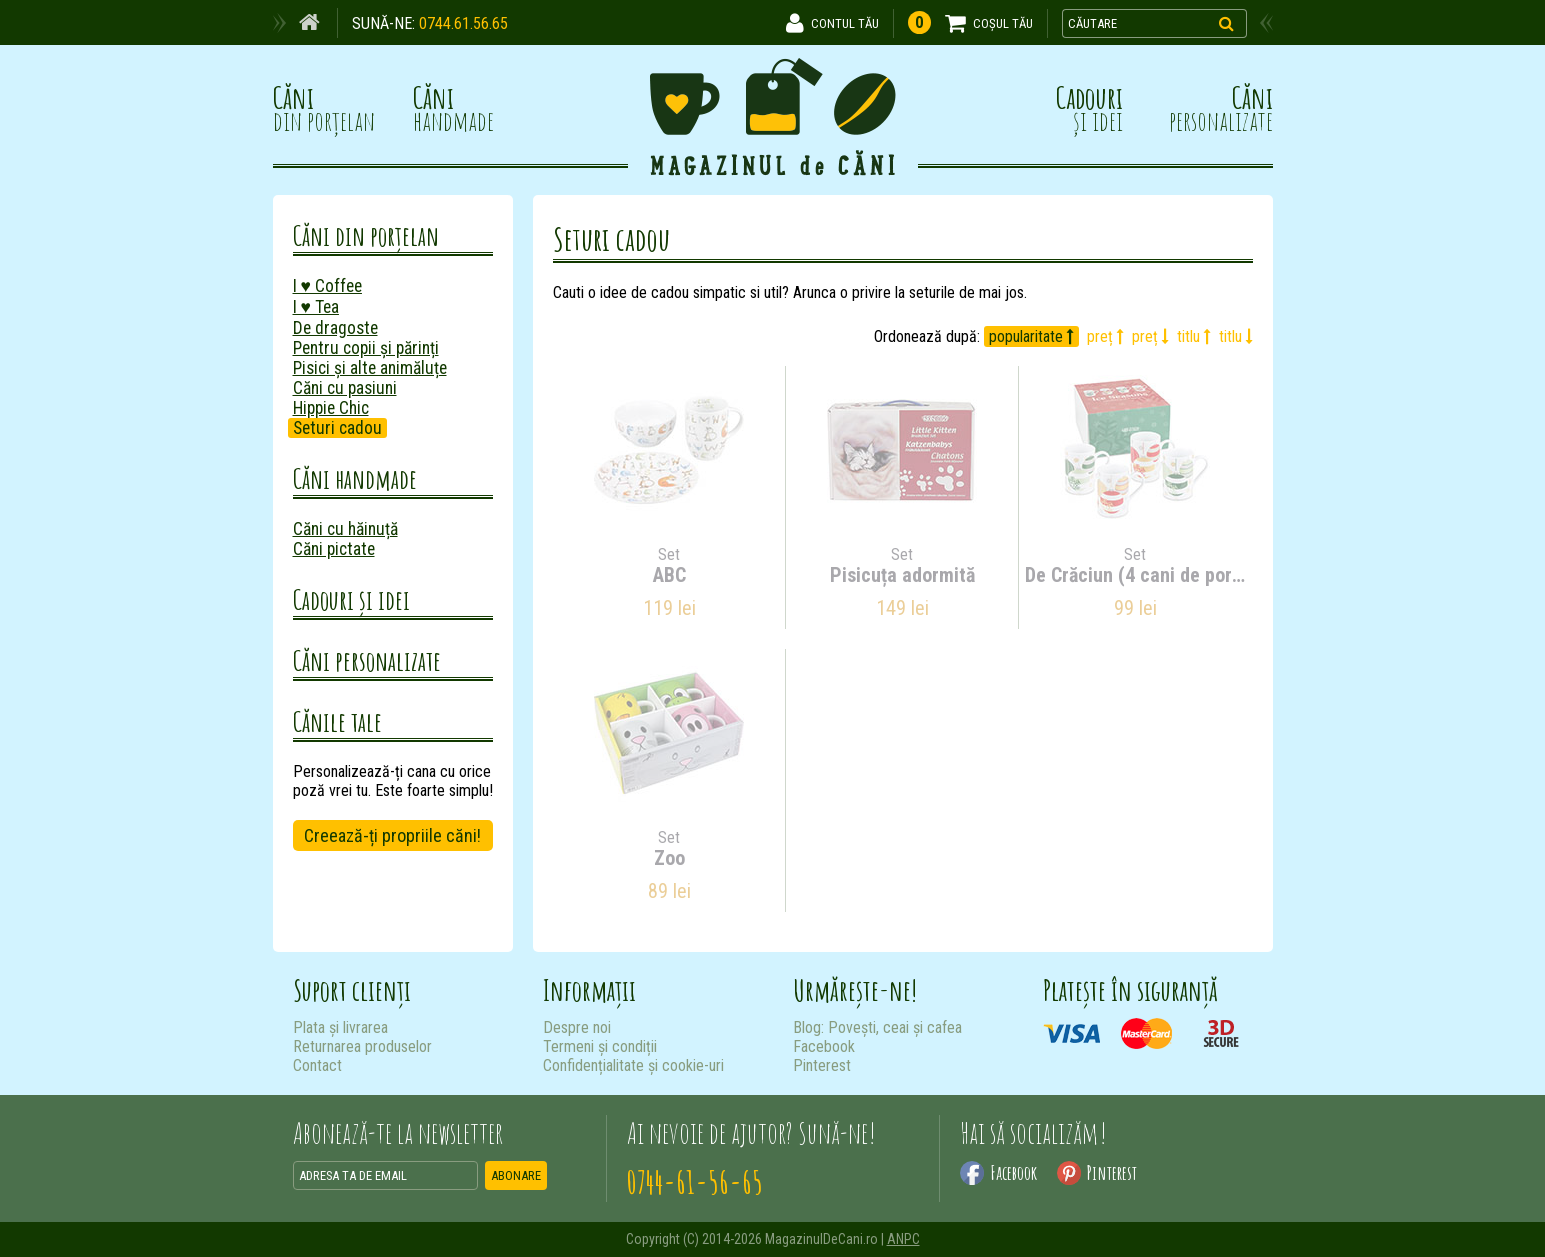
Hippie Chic (331, 408)
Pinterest (822, 1065)
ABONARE (516, 1175)
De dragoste (335, 328)
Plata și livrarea (340, 1027)
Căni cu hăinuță (345, 529)
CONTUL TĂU (845, 23)
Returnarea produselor (362, 1046)
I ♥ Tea (316, 307)
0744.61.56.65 (463, 23)
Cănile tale (337, 721)
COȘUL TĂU (1003, 23)
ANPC (903, 1239)
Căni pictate (334, 549)
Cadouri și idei (351, 599)
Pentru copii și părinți (366, 348)
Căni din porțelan (366, 235)
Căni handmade (355, 478)
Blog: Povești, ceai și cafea (877, 1027)
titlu (1194, 336)
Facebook (824, 1046)
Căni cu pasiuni (345, 388)
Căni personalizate (367, 660)
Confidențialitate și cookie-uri (633, 1065)
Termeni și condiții (600, 1046)
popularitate (1031, 336)
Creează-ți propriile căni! (392, 835)
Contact (317, 1065)
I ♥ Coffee (327, 286)
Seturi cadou (337, 428)
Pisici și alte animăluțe (370, 368)
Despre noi (577, 1027)
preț (1105, 336)
